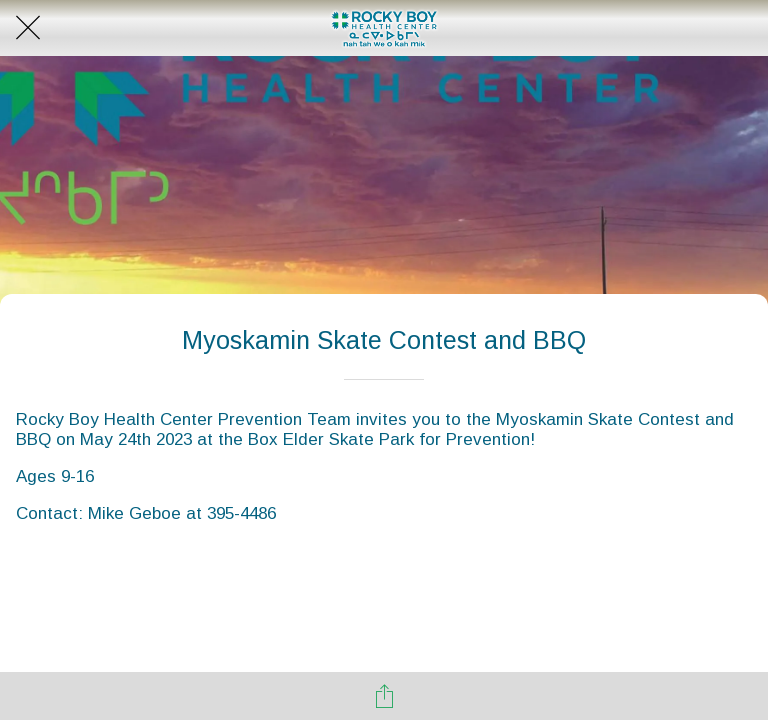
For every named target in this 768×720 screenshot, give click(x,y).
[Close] (28, 28)
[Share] (384, 696)
